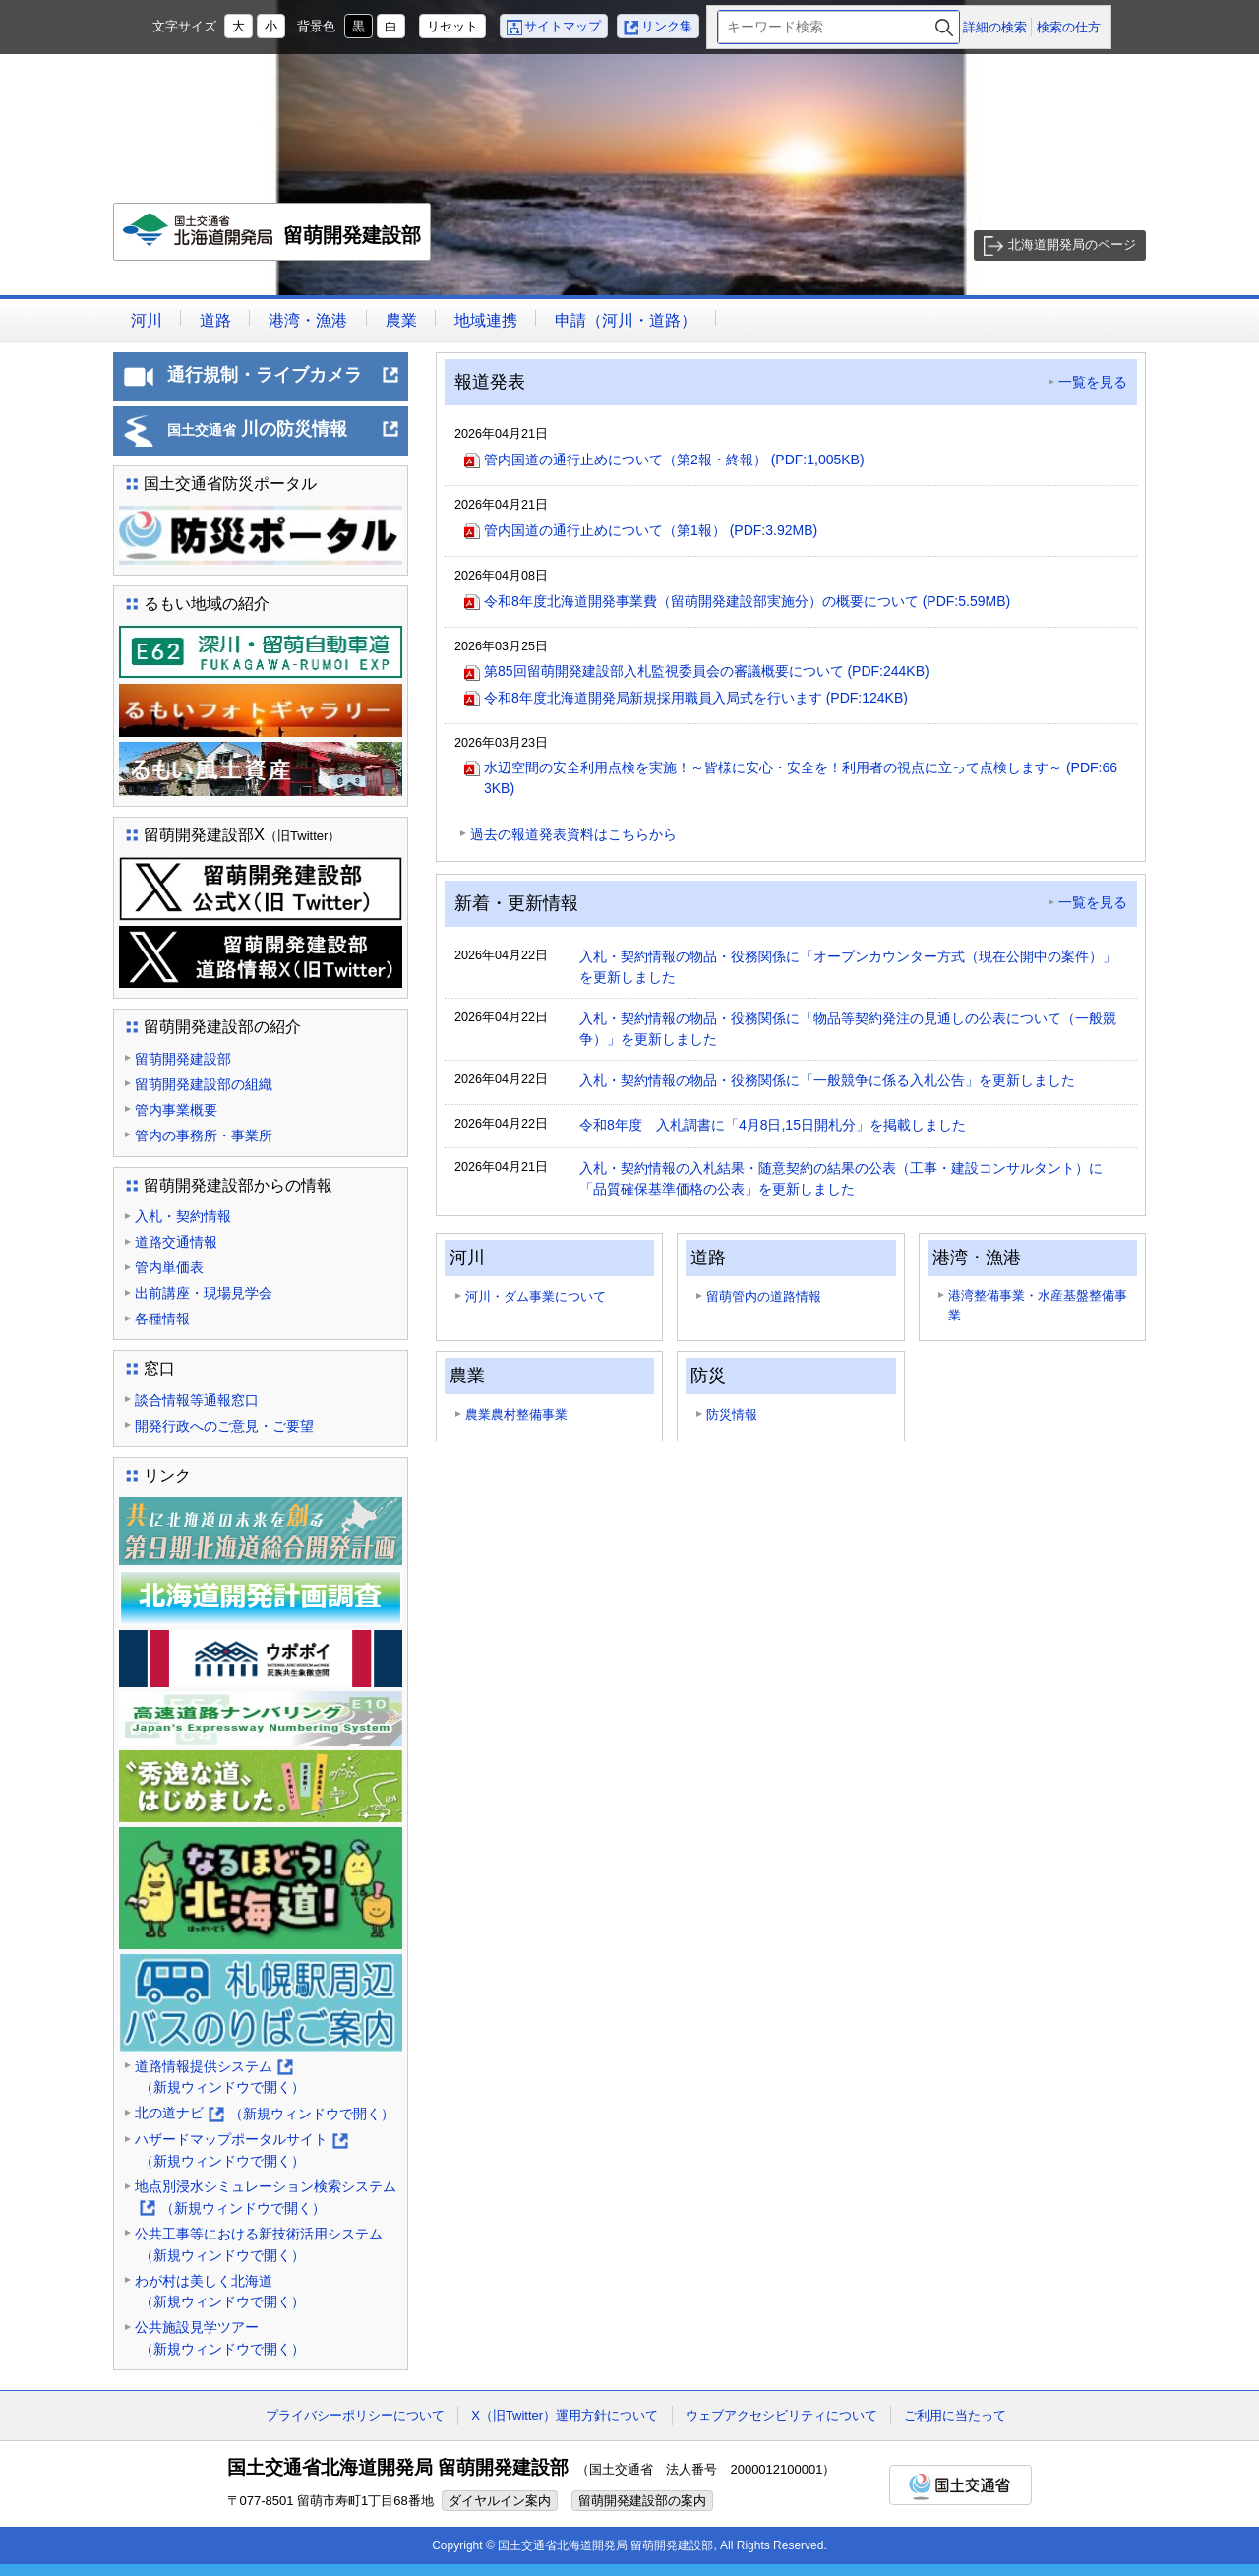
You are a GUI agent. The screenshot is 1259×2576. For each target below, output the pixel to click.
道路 (215, 320)
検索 (944, 27)
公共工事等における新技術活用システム (259, 2246)
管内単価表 (169, 1267)
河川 (146, 320)
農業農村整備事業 (516, 1414)
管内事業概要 (176, 1110)
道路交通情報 (176, 1242)
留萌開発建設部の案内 (642, 2500)
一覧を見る (1092, 382)
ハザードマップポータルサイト (241, 2151)
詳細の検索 (995, 27)
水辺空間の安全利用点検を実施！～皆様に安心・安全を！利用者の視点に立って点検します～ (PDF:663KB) (800, 778)
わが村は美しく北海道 (220, 2293)
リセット (452, 26)
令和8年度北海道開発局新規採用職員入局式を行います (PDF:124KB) (696, 697)
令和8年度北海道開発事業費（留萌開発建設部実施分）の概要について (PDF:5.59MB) (747, 601)
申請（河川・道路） (625, 320)
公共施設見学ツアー (220, 2339)
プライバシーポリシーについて (355, 2415)
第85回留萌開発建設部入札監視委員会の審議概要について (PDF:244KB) (706, 671)
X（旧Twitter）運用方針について (564, 2415)
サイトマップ (562, 26)
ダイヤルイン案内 (500, 2500)
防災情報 (731, 1414)
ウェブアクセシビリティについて (781, 2415)
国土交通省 (960, 2485)
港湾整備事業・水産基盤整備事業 (1037, 1305)
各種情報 (162, 1318)
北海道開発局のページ (1072, 244)
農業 (401, 320)
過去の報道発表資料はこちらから (573, 834)
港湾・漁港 (308, 320)
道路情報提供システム (220, 2078)
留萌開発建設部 (273, 237)
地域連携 (485, 320)
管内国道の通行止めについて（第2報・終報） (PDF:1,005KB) (674, 459)
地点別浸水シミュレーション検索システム (265, 2198)
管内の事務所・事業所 (203, 1135)
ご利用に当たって (955, 2415)
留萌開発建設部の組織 (203, 1084)
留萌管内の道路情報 (763, 1296)
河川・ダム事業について (535, 1296)
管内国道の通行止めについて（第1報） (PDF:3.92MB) (650, 530)
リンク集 (666, 26)
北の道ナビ (264, 2114)
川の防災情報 (283, 435)
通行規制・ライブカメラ (283, 381)
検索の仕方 (1069, 27)
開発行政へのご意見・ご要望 (224, 1426)
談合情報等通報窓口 (197, 1400)
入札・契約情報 (183, 1216)
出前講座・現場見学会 (203, 1293)
